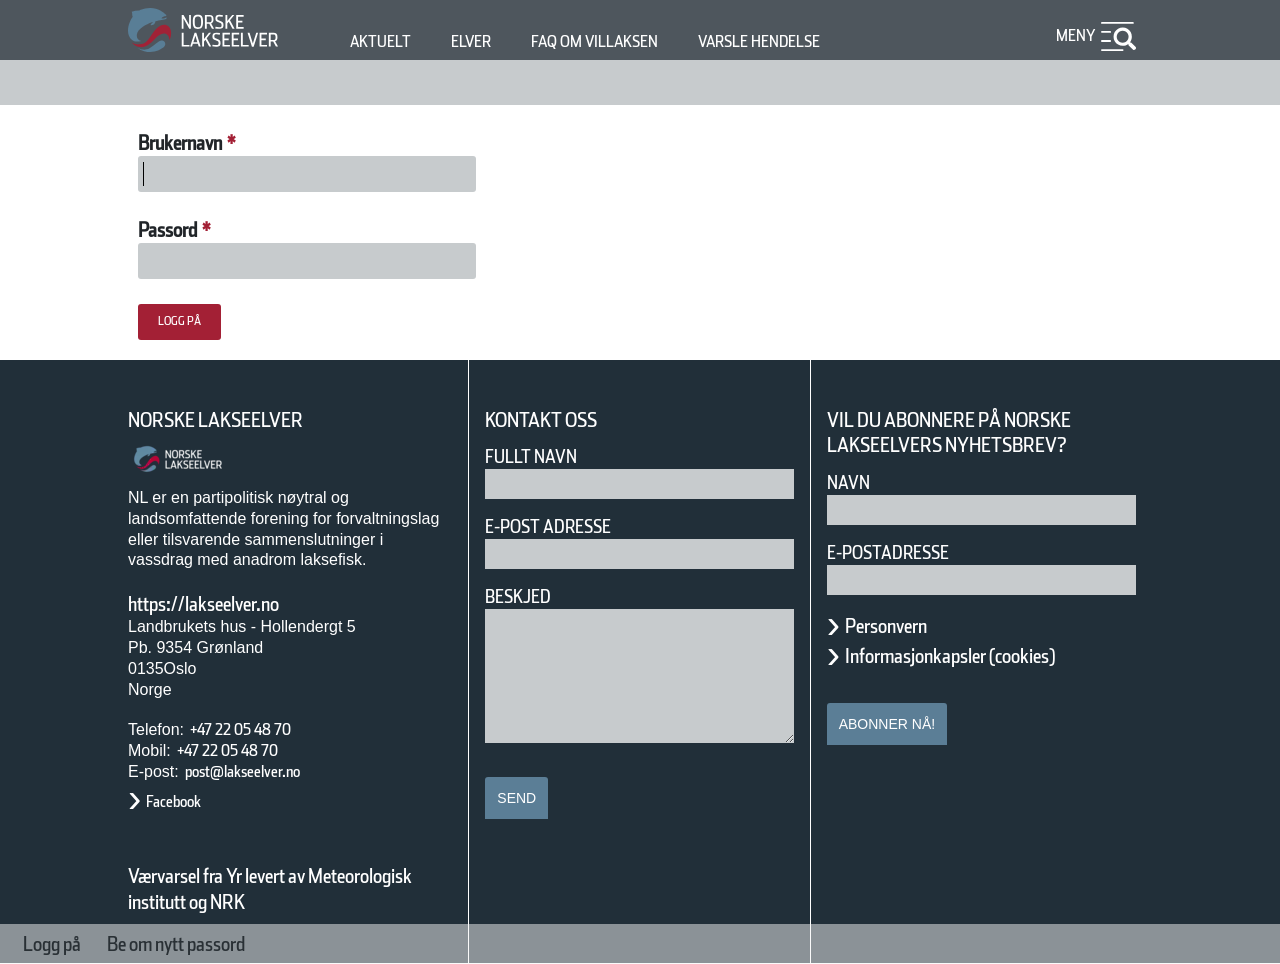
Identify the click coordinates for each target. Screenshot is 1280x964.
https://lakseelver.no (229, 604)
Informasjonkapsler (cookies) (989, 656)
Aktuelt (384, 41)
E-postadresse (901, 552)
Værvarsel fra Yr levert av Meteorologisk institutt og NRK (280, 889)
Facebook (183, 801)
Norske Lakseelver (234, 420)
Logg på (63, 944)
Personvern (901, 626)
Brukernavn (203, 143)
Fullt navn (539, 456)
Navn (852, 482)
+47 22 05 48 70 (258, 729)
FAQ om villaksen (625, 41)
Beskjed (524, 596)
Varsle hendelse (819, 41)
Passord (182, 230)
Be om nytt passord (227, 944)
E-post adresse (562, 526)
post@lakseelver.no (263, 771)
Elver (482, 41)
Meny (1073, 35)
